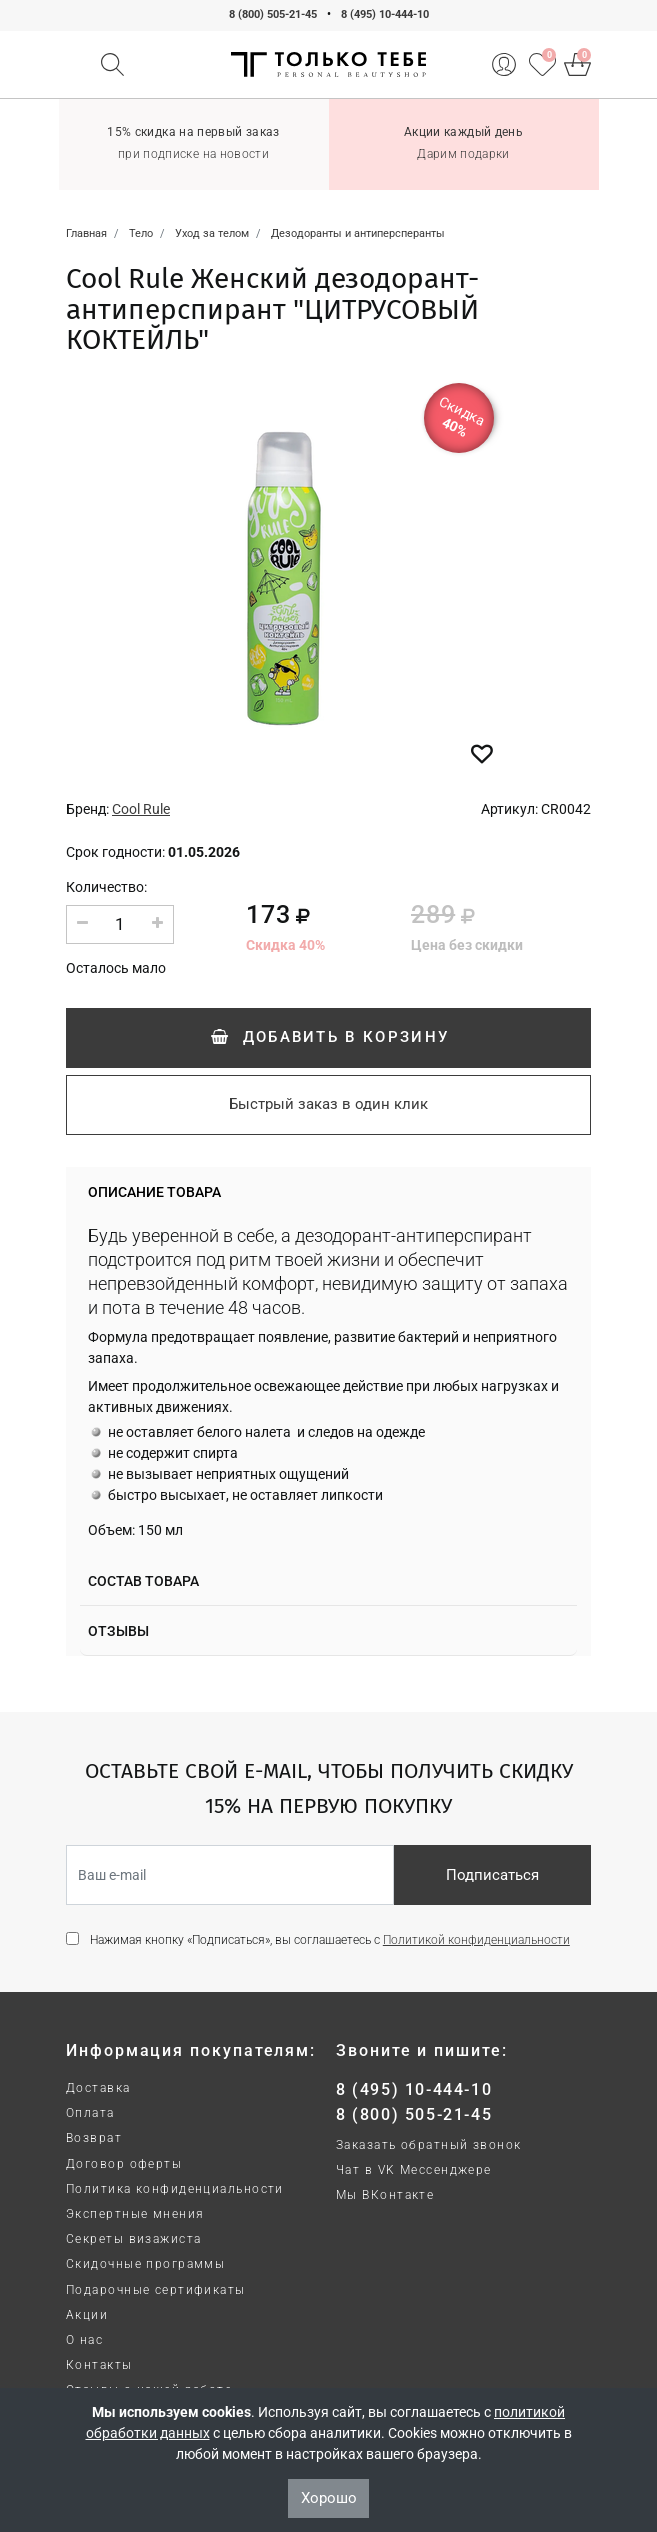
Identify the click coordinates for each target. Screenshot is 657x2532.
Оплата (90, 2113)
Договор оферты (124, 2164)
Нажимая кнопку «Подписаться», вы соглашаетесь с (330, 1940)
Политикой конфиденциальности (476, 1940)
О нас (84, 2340)
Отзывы (118, 1631)
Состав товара (143, 1581)
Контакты (99, 2365)
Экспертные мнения (135, 2214)
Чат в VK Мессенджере (414, 2170)
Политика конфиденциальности (175, 2189)
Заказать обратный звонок (429, 2145)
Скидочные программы (145, 2264)
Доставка (98, 2088)
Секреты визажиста (133, 2239)
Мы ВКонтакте (385, 2195)
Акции (87, 2315)
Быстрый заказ (328, 1104)
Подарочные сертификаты (156, 2290)
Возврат (94, 2138)
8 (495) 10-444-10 (385, 14)
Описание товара (154, 1192)
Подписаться (492, 1875)
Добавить (328, 1037)
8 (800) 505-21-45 (273, 14)
